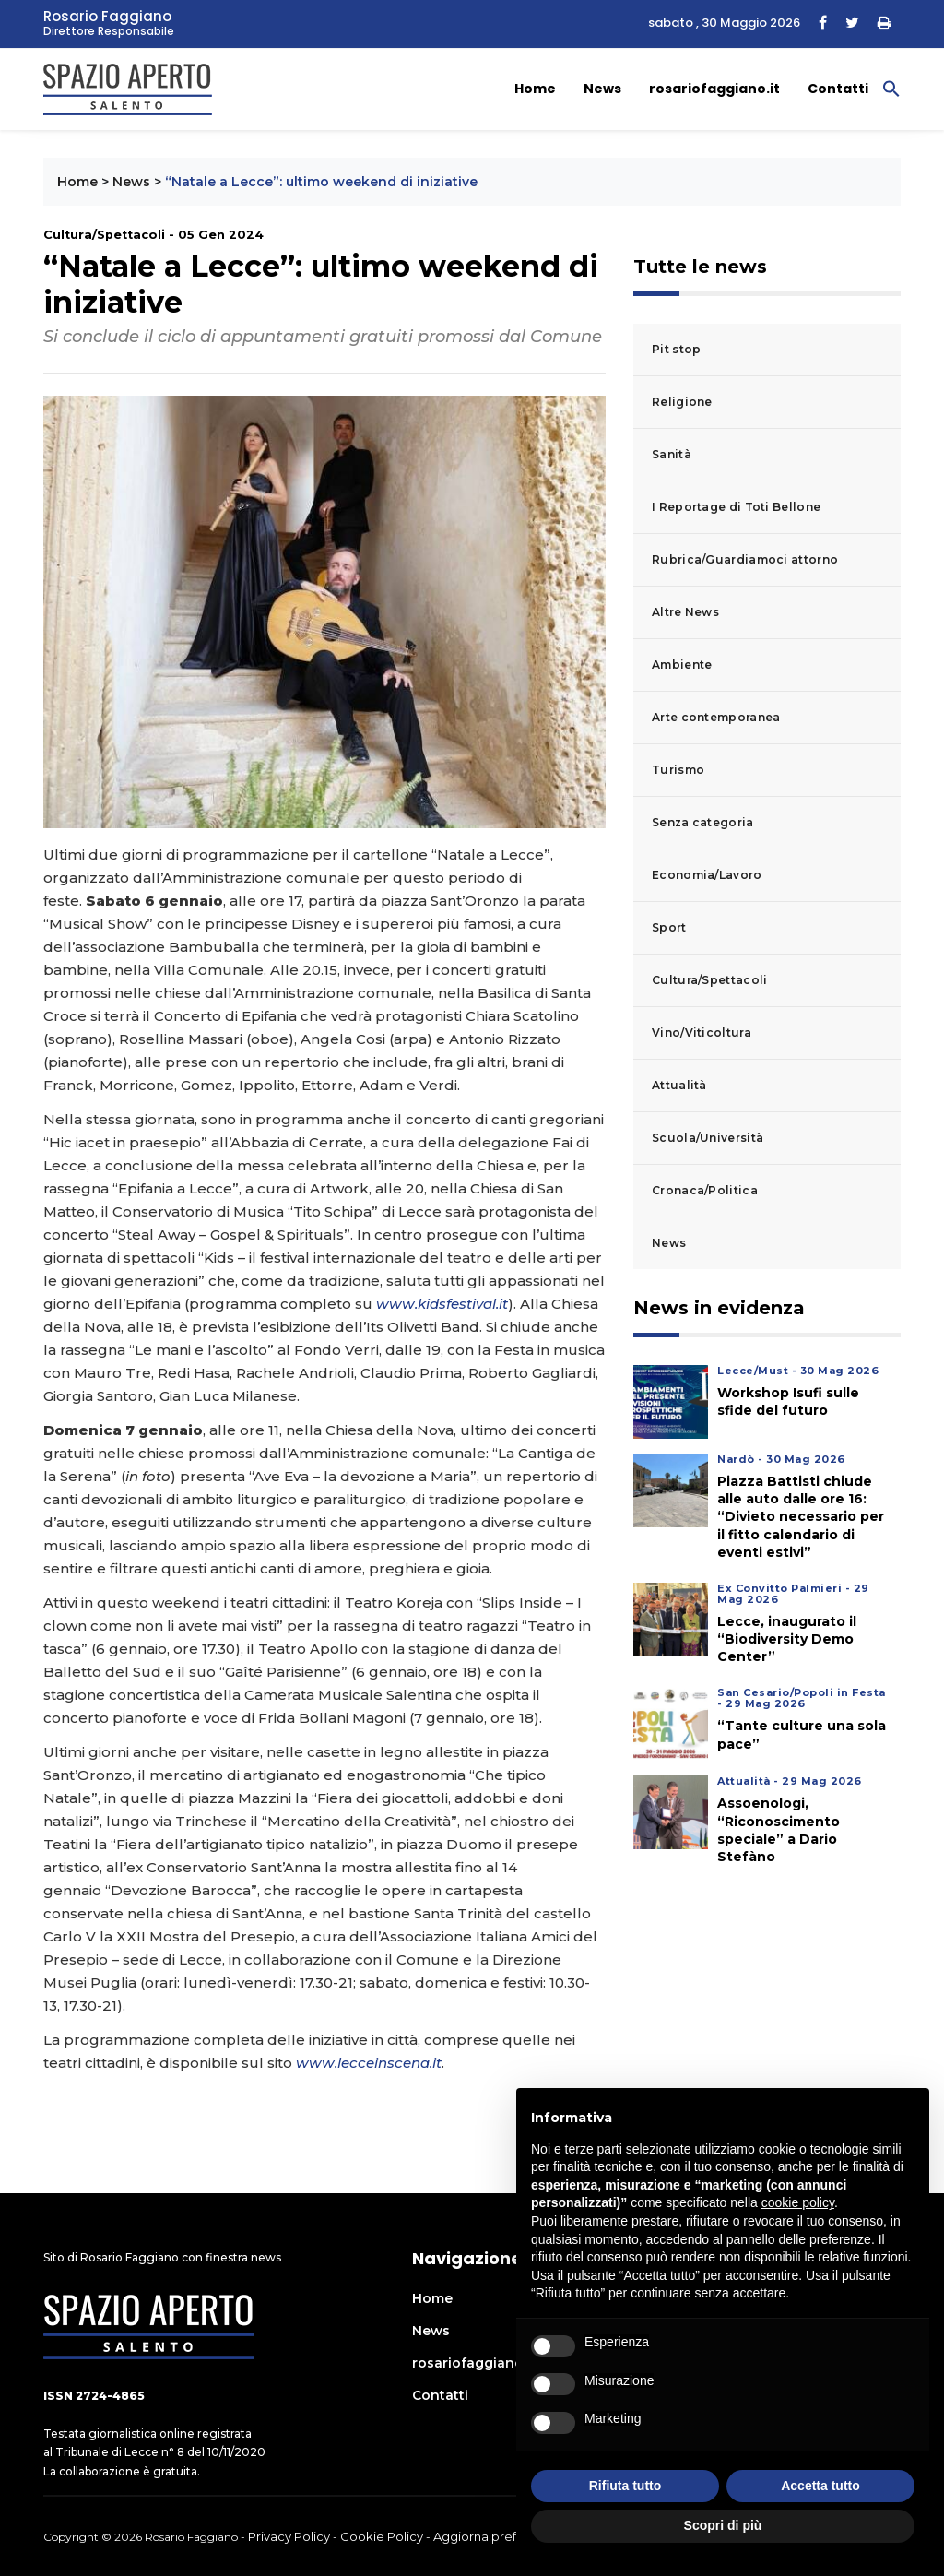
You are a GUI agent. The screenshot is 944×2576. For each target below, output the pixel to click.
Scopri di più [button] (723, 2525)
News (602, 88)
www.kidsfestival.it (442, 1303)
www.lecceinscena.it (369, 2062)
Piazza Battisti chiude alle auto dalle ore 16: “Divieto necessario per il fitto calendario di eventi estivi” (800, 1517)
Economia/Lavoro (707, 875)
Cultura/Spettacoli (709, 980)
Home (535, 88)
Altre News (685, 612)
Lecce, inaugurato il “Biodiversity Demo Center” (786, 1639)
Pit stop (676, 349)
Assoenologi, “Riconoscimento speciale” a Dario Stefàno (778, 1830)
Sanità (671, 454)
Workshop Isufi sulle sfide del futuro (788, 1401)
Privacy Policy (289, 2536)
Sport (669, 927)
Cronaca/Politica (705, 1190)
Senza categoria (703, 822)
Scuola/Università (707, 1138)
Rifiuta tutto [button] (625, 2485)
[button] (891, 87)
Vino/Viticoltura (701, 1032)
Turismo (678, 770)
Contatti (838, 88)
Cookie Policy (381, 2536)
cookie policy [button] (797, 2202)
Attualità (679, 1085)
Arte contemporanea (716, 717)
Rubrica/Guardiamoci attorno (745, 559)
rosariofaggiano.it (714, 88)
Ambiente (682, 664)
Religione (682, 402)
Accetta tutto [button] (820, 2485)
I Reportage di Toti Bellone (736, 507)
